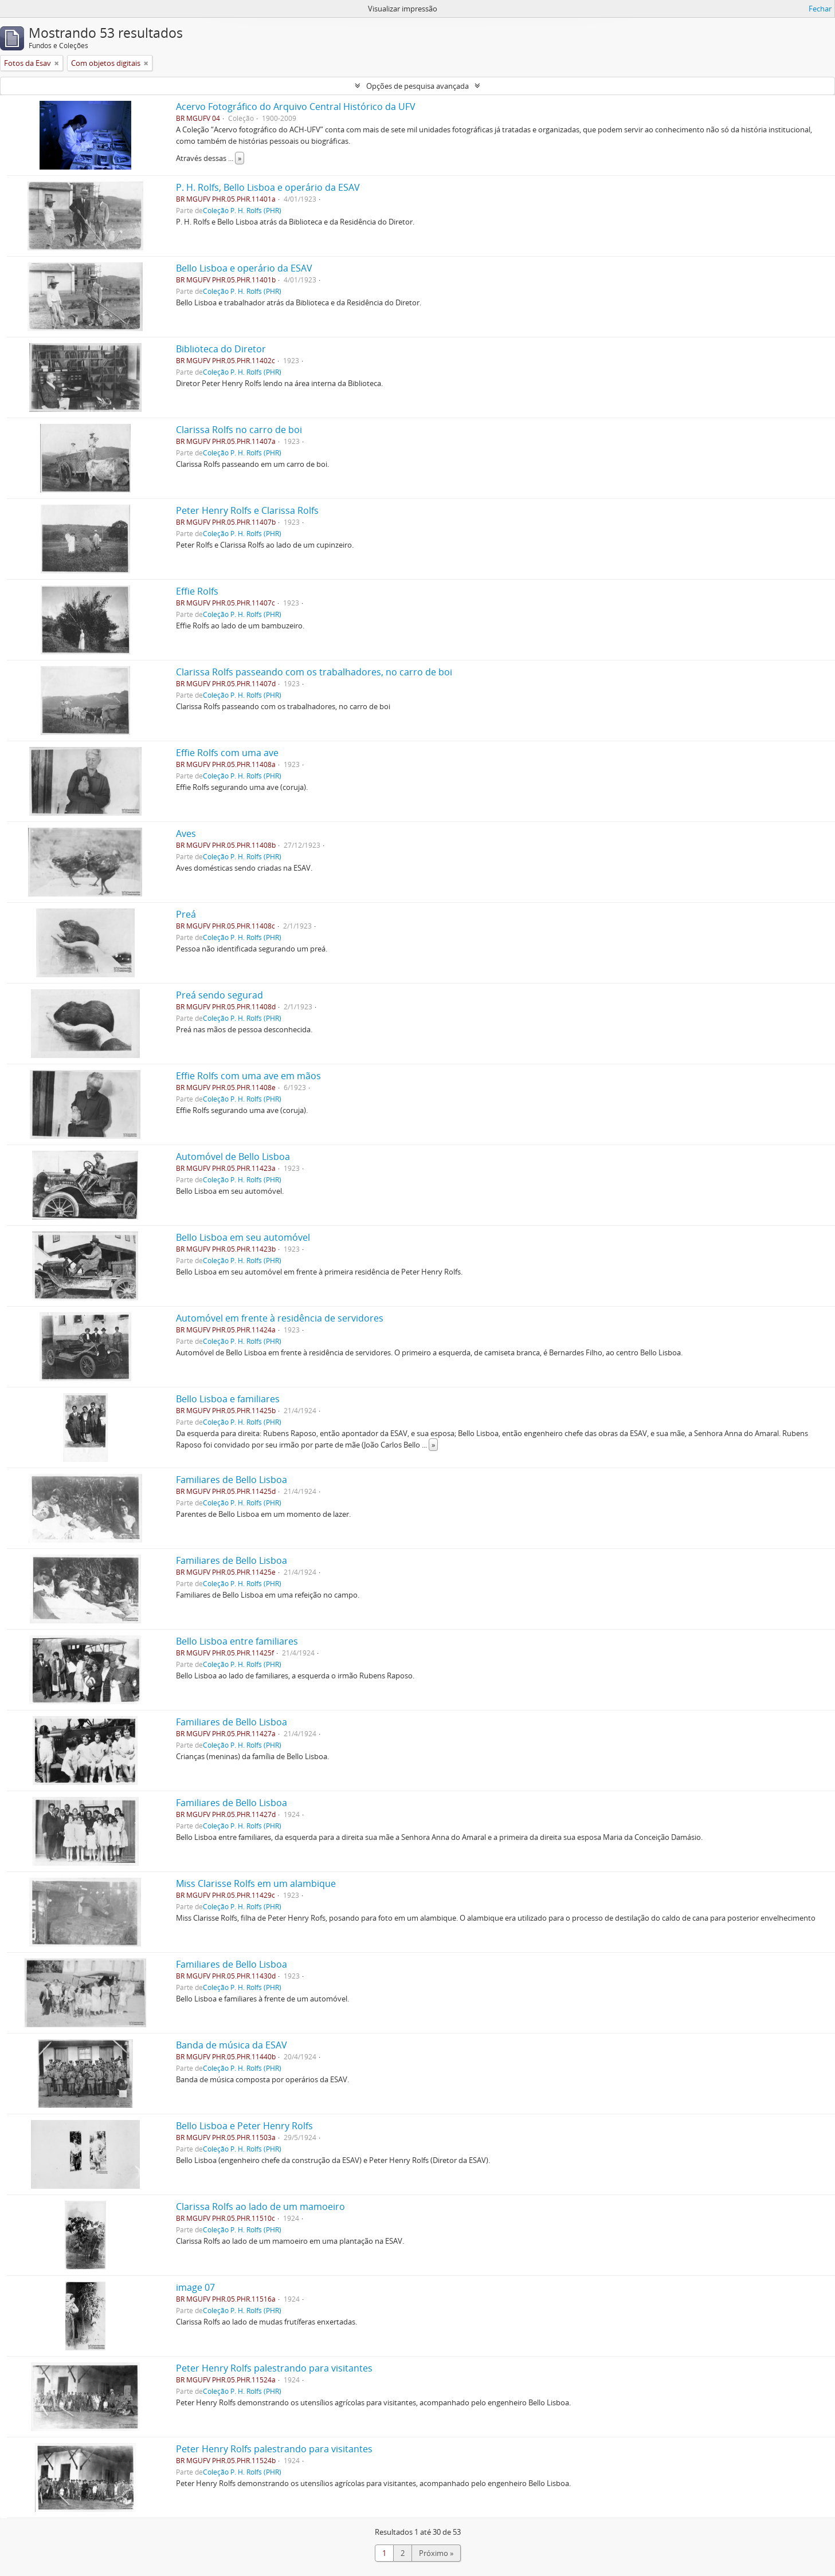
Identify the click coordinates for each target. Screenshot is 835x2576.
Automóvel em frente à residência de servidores (279, 1318)
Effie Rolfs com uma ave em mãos (248, 1075)
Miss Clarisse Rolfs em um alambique (256, 1883)
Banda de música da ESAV (231, 2045)
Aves (186, 833)
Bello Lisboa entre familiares (237, 1641)
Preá (186, 914)
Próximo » (436, 2553)
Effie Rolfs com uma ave (227, 752)
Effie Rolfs (197, 591)
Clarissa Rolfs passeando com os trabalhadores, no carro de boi (314, 672)
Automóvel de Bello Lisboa (233, 1156)
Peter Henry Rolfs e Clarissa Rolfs (247, 510)
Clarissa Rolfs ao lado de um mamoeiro (260, 2206)
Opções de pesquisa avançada (417, 86)
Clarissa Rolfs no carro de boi (239, 429)
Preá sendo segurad (219, 995)
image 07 (195, 2287)
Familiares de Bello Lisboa (231, 1479)
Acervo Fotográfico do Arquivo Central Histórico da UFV (295, 106)
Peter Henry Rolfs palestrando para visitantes (274, 2368)
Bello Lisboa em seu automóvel (243, 1237)
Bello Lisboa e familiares (228, 1399)
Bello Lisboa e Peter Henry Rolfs (244, 2125)
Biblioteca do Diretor (221, 349)
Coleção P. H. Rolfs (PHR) (242, 210)
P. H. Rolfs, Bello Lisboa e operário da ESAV (268, 187)
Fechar (820, 8)
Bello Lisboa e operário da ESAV (244, 268)
